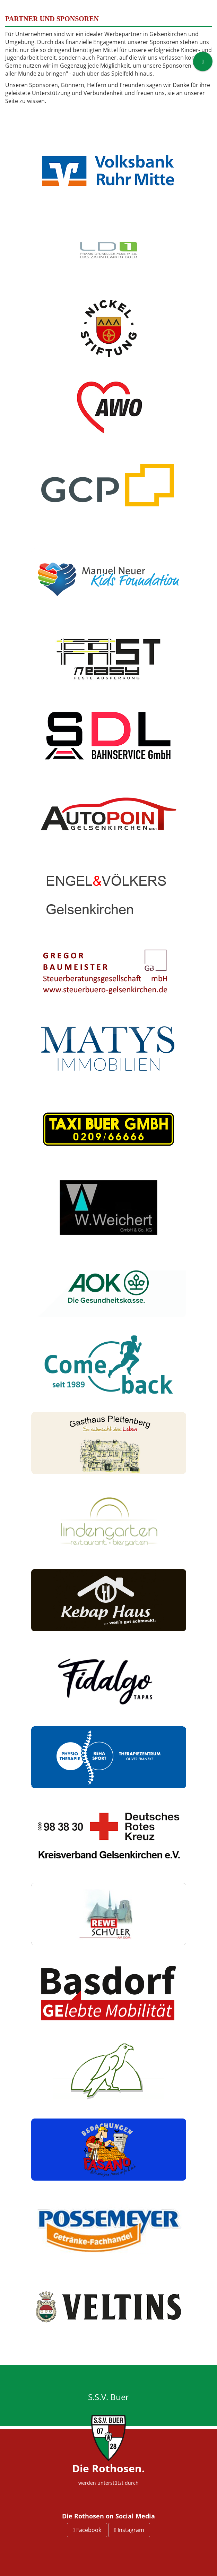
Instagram (129, 2530)
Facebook (87, 2530)
